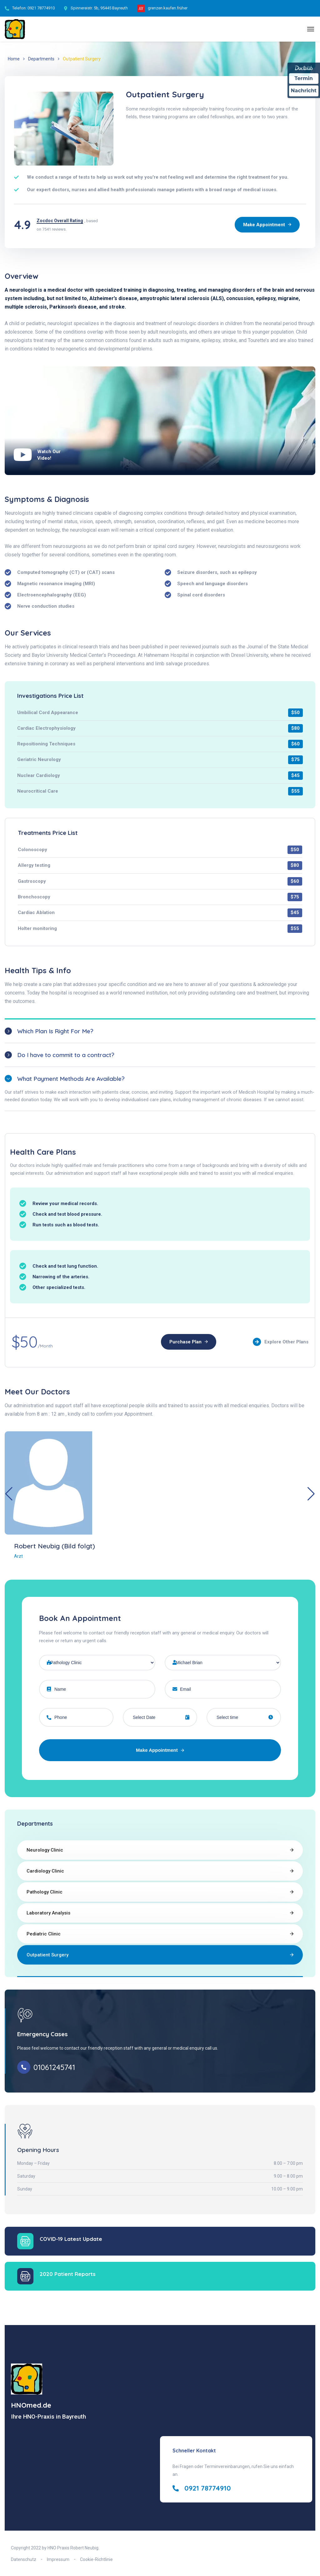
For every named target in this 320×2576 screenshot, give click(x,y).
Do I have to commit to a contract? (65, 1055)
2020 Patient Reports (68, 2274)
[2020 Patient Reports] (25, 2276)
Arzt (18, 1556)
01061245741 (54, 2067)
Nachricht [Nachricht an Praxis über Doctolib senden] (304, 91)
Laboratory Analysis (48, 1913)
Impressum (58, 2559)
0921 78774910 (41, 8)
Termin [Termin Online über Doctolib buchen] (304, 78)
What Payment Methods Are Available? (71, 1078)
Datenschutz (23, 2559)
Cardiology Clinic (45, 1871)
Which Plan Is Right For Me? (55, 1031)
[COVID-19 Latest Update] (25, 2241)
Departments (41, 58)
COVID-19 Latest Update (71, 2239)
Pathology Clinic (44, 1892)
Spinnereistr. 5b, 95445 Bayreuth (99, 8)
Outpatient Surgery (47, 1955)
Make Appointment (160, 1750)
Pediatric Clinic (44, 1934)
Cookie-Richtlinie (96, 2559)
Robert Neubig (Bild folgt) (54, 1546)
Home (14, 58)
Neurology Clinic (45, 1850)
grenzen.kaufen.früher (168, 8)
